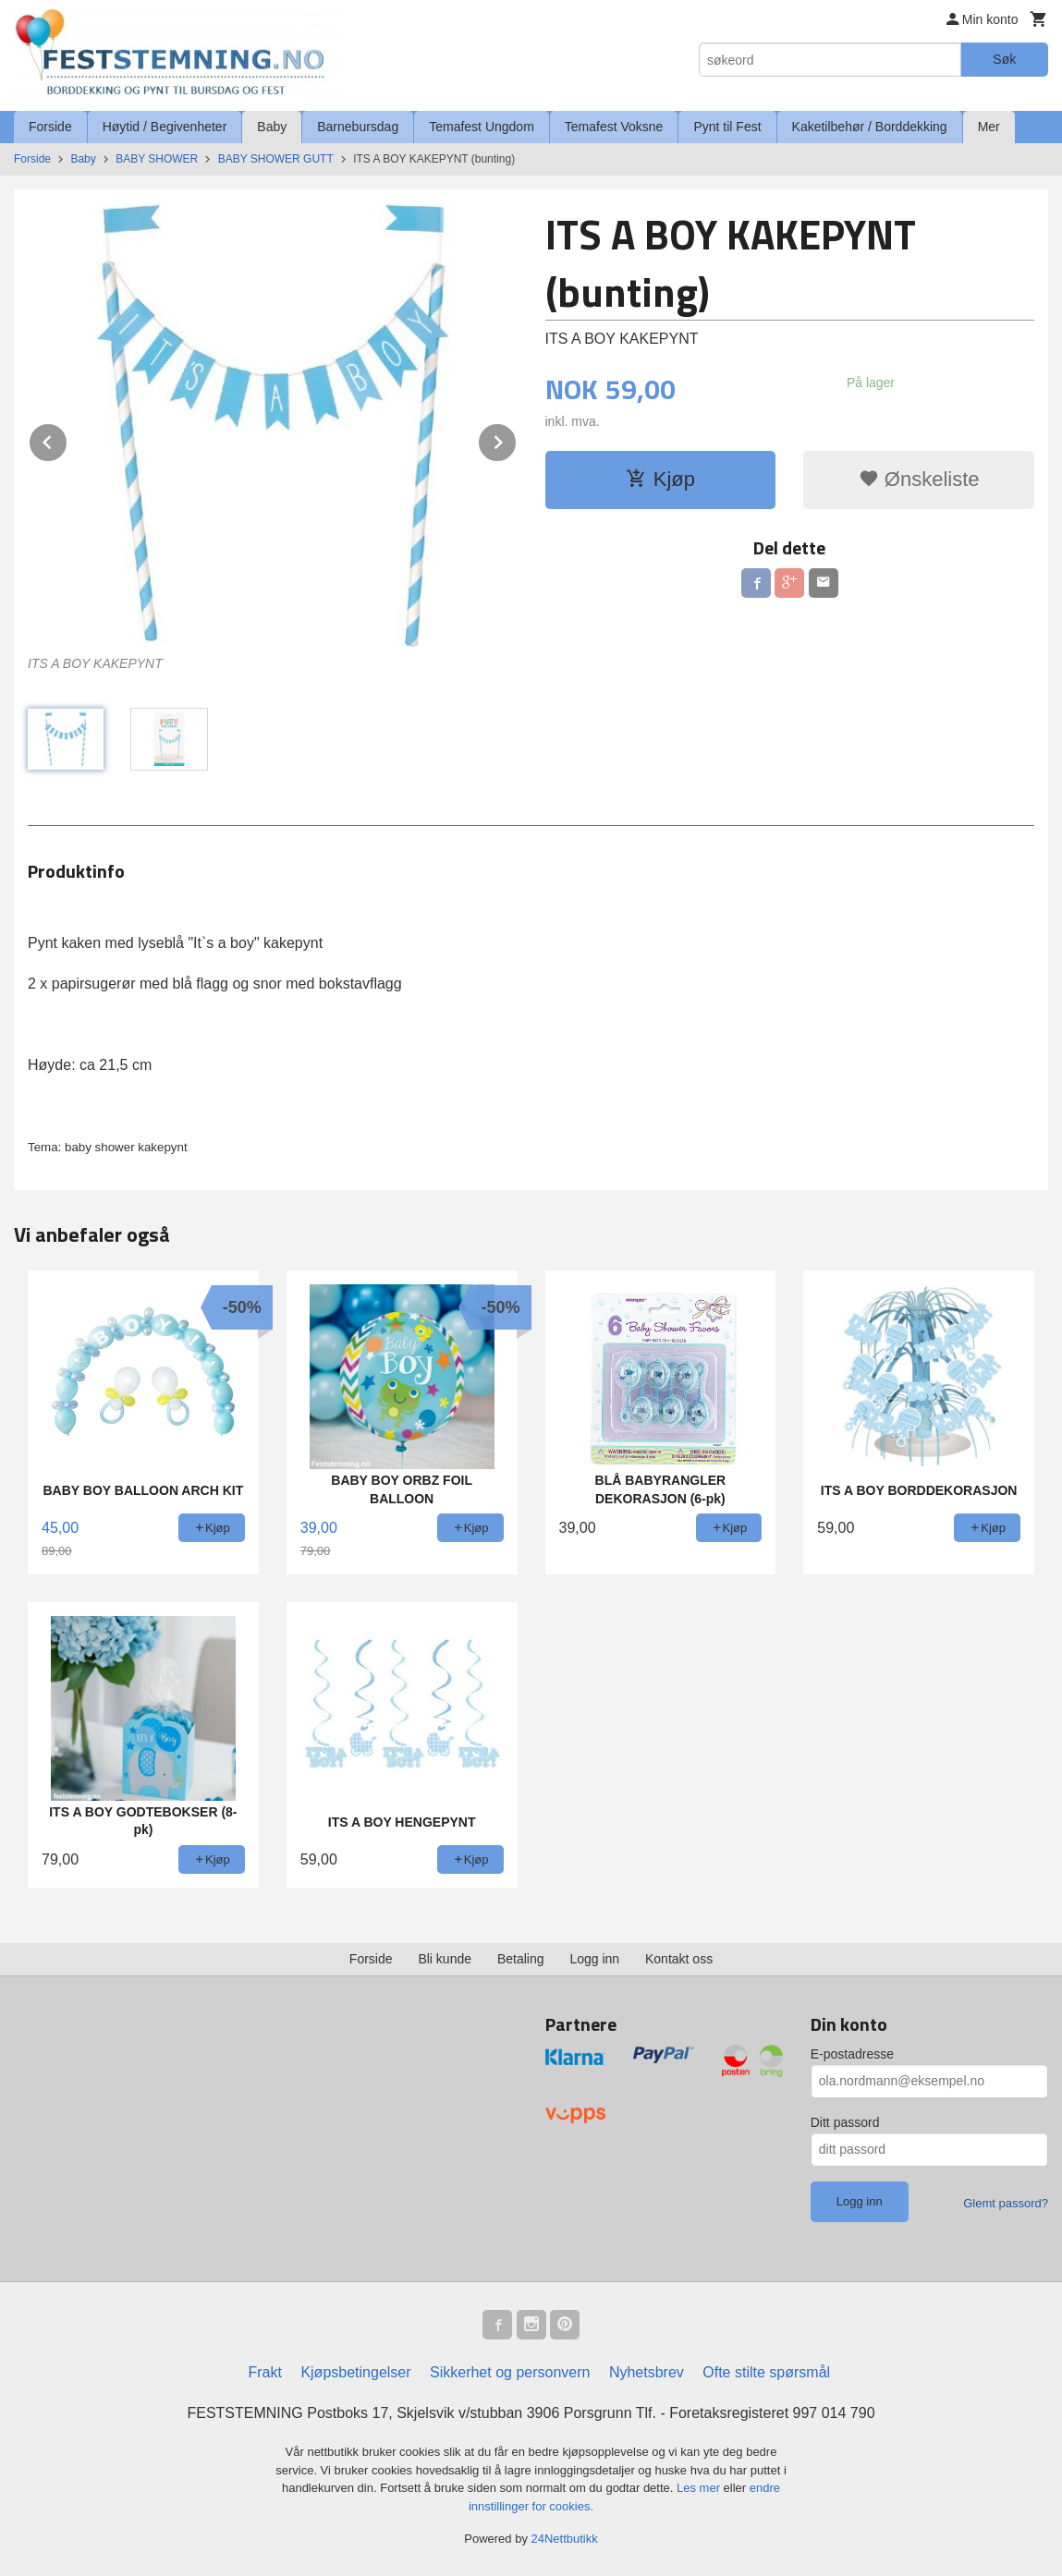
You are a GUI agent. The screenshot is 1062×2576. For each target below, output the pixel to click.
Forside (50, 126)
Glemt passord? (1005, 2203)
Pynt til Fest (727, 126)
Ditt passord (845, 2122)
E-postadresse (852, 2054)
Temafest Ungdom (481, 126)
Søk (1004, 59)
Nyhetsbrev (646, 2372)
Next (517, 439)
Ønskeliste (919, 479)
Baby (272, 126)
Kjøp (660, 479)
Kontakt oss (679, 1958)
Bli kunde (444, 1958)
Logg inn (594, 1958)
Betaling (520, 1958)
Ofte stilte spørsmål (766, 2372)
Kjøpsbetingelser (355, 2372)
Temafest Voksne (614, 126)
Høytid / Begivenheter (165, 126)
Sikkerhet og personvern (510, 2372)
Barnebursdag (357, 126)
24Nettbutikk (564, 2539)
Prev (67, 439)
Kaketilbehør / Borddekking (869, 126)
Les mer (700, 2488)
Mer (989, 126)
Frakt (264, 2372)
